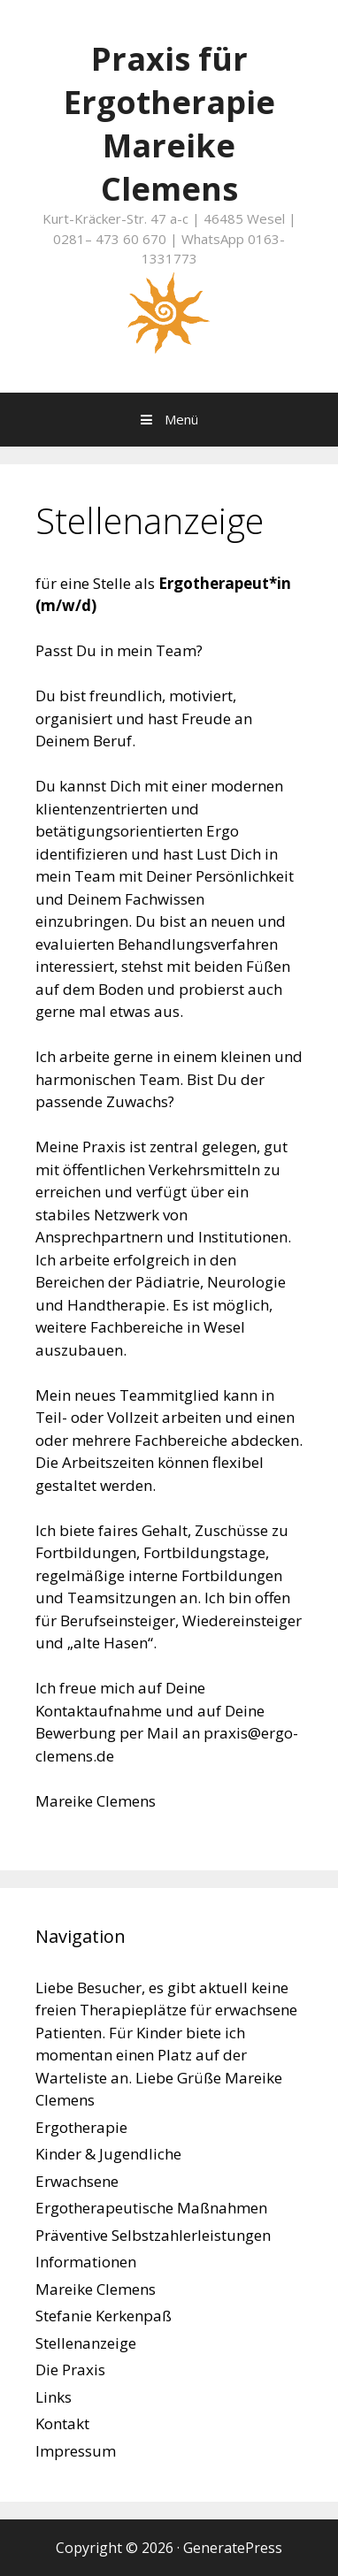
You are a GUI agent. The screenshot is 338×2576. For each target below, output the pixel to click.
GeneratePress (232, 2547)
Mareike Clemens (95, 2289)
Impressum (75, 2451)
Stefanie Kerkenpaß (103, 2315)
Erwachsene (77, 2181)
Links (53, 2397)
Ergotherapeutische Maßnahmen (151, 2208)
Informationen (85, 2261)
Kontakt (62, 2423)
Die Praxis (70, 2369)
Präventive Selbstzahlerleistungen (153, 2235)
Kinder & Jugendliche (108, 2154)
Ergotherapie (81, 2127)
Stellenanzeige (85, 2343)
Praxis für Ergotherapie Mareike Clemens (169, 123)
